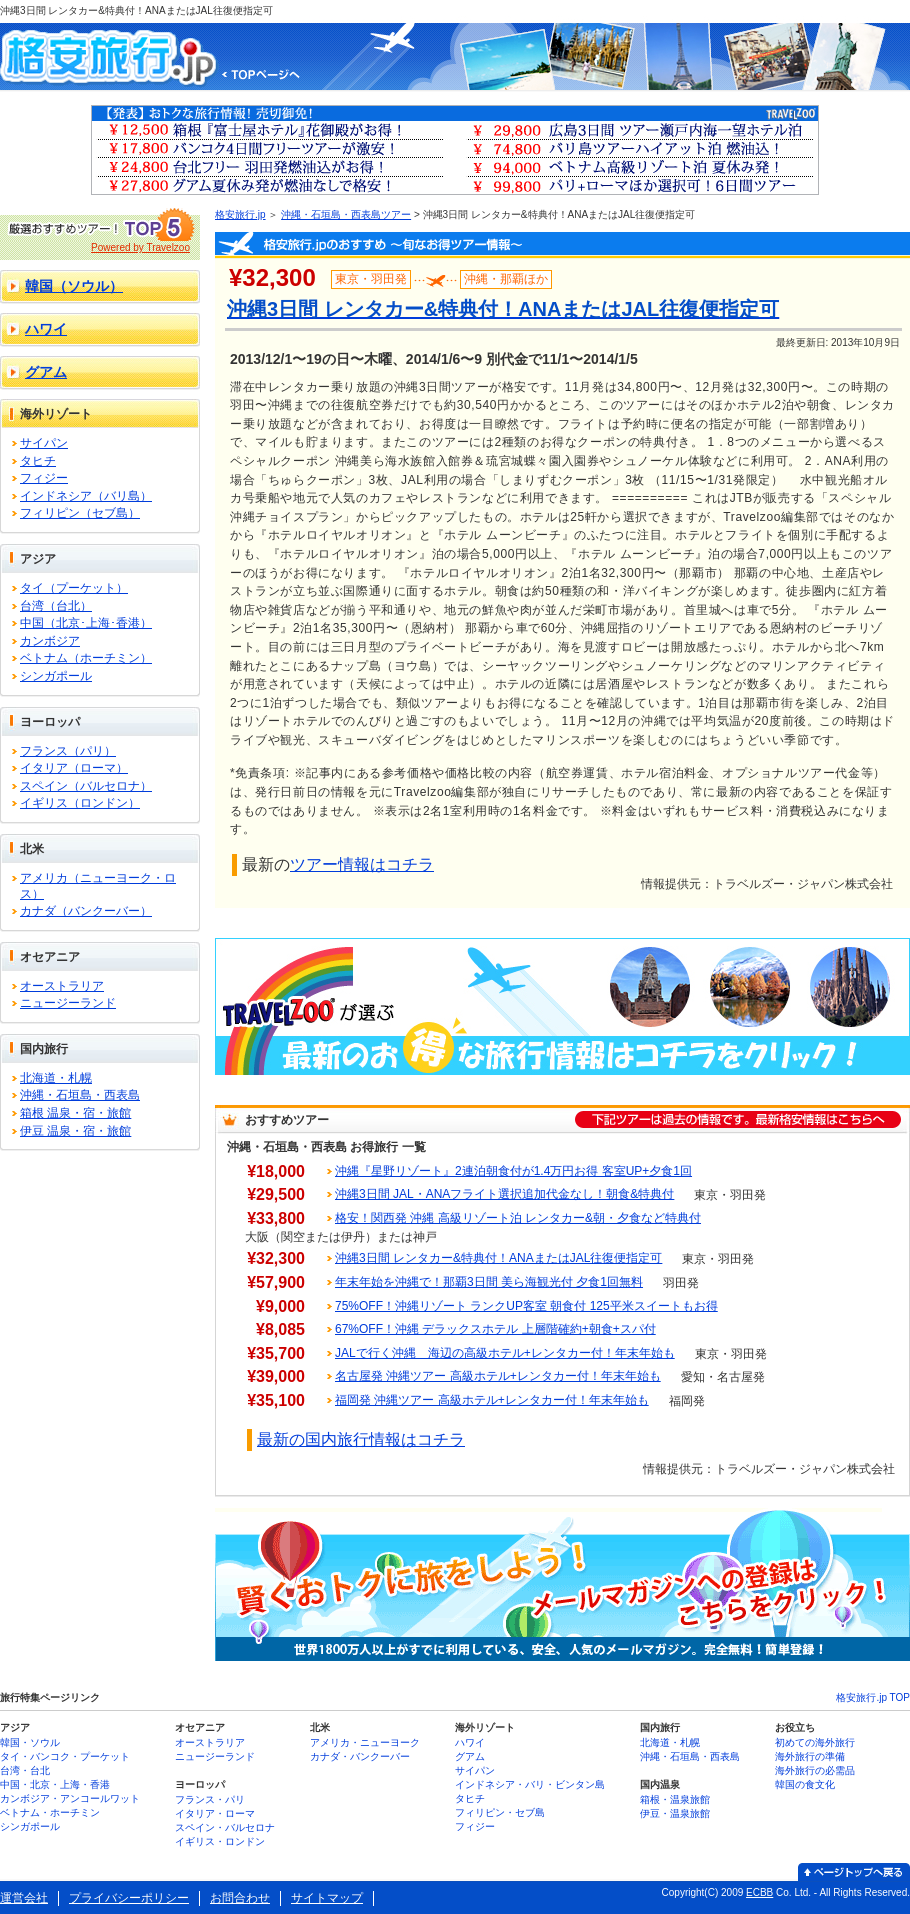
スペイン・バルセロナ (225, 1827)
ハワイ (46, 329)
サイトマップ (327, 1898)
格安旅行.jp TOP (873, 1697)
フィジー (44, 478)
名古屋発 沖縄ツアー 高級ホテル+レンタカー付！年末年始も (498, 1376)
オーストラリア (62, 986)
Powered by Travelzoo (140, 247)
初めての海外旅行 (815, 1742)
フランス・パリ (210, 1799)
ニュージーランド (68, 1003)
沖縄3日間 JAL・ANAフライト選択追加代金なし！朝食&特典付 (504, 1194)
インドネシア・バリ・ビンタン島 (530, 1784)
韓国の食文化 (805, 1784)
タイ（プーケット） (74, 588)
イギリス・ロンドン (220, 1841)
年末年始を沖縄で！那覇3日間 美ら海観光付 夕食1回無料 (489, 1282)
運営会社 (24, 1898)
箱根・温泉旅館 (675, 1799)
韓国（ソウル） (74, 286)
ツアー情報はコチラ (362, 864)
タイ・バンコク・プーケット (65, 1756)
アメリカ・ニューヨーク (365, 1742)
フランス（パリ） (68, 751)
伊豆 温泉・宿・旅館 (75, 1131)
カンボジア (50, 641)
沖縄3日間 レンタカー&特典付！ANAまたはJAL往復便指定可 (498, 1258)
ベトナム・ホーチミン (50, 1812)
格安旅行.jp (240, 214)
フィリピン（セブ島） (80, 513)
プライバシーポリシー (129, 1898)
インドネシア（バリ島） (86, 496)
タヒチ (38, 461)
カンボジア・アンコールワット (70, 1798)
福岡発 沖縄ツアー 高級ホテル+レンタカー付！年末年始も (492, 1400)
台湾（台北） (56, 606)
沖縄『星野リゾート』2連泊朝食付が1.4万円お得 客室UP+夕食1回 (513, 1171)
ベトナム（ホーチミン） (86, 658)
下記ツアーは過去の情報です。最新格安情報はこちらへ (738, 1119)
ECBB (759, 1892)
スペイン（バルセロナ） (86, 786)
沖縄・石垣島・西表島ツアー (346, 214)
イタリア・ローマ (215, 1813)
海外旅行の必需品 (815, 1770)
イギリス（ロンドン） (80, 803)
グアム (46, 372)
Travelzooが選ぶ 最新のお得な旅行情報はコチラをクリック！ (562, 1006)
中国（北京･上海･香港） (86, 623)
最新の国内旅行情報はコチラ (361, 1439)
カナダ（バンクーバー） (86, 911)
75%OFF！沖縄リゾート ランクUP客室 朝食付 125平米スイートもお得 (526, 1306)
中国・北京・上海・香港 (55, 1784)
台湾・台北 (25, 1770)
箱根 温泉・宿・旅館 (75, 1113)
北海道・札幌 (56, 1078)
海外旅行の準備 (810, 1756)
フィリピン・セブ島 (500, 1812)
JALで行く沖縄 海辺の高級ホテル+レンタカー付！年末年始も (505, 1353)
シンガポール (56, 676)
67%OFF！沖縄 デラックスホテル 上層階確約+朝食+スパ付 (495, 1329)
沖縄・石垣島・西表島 (80, 1095)
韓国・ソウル (30, 1742)
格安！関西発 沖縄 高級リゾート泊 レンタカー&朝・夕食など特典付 (518, 1218)
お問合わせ (240, 1898)
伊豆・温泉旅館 (675, 1813)
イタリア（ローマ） (74, 768)
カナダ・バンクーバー (360, 1756)
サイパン (44, 443)
